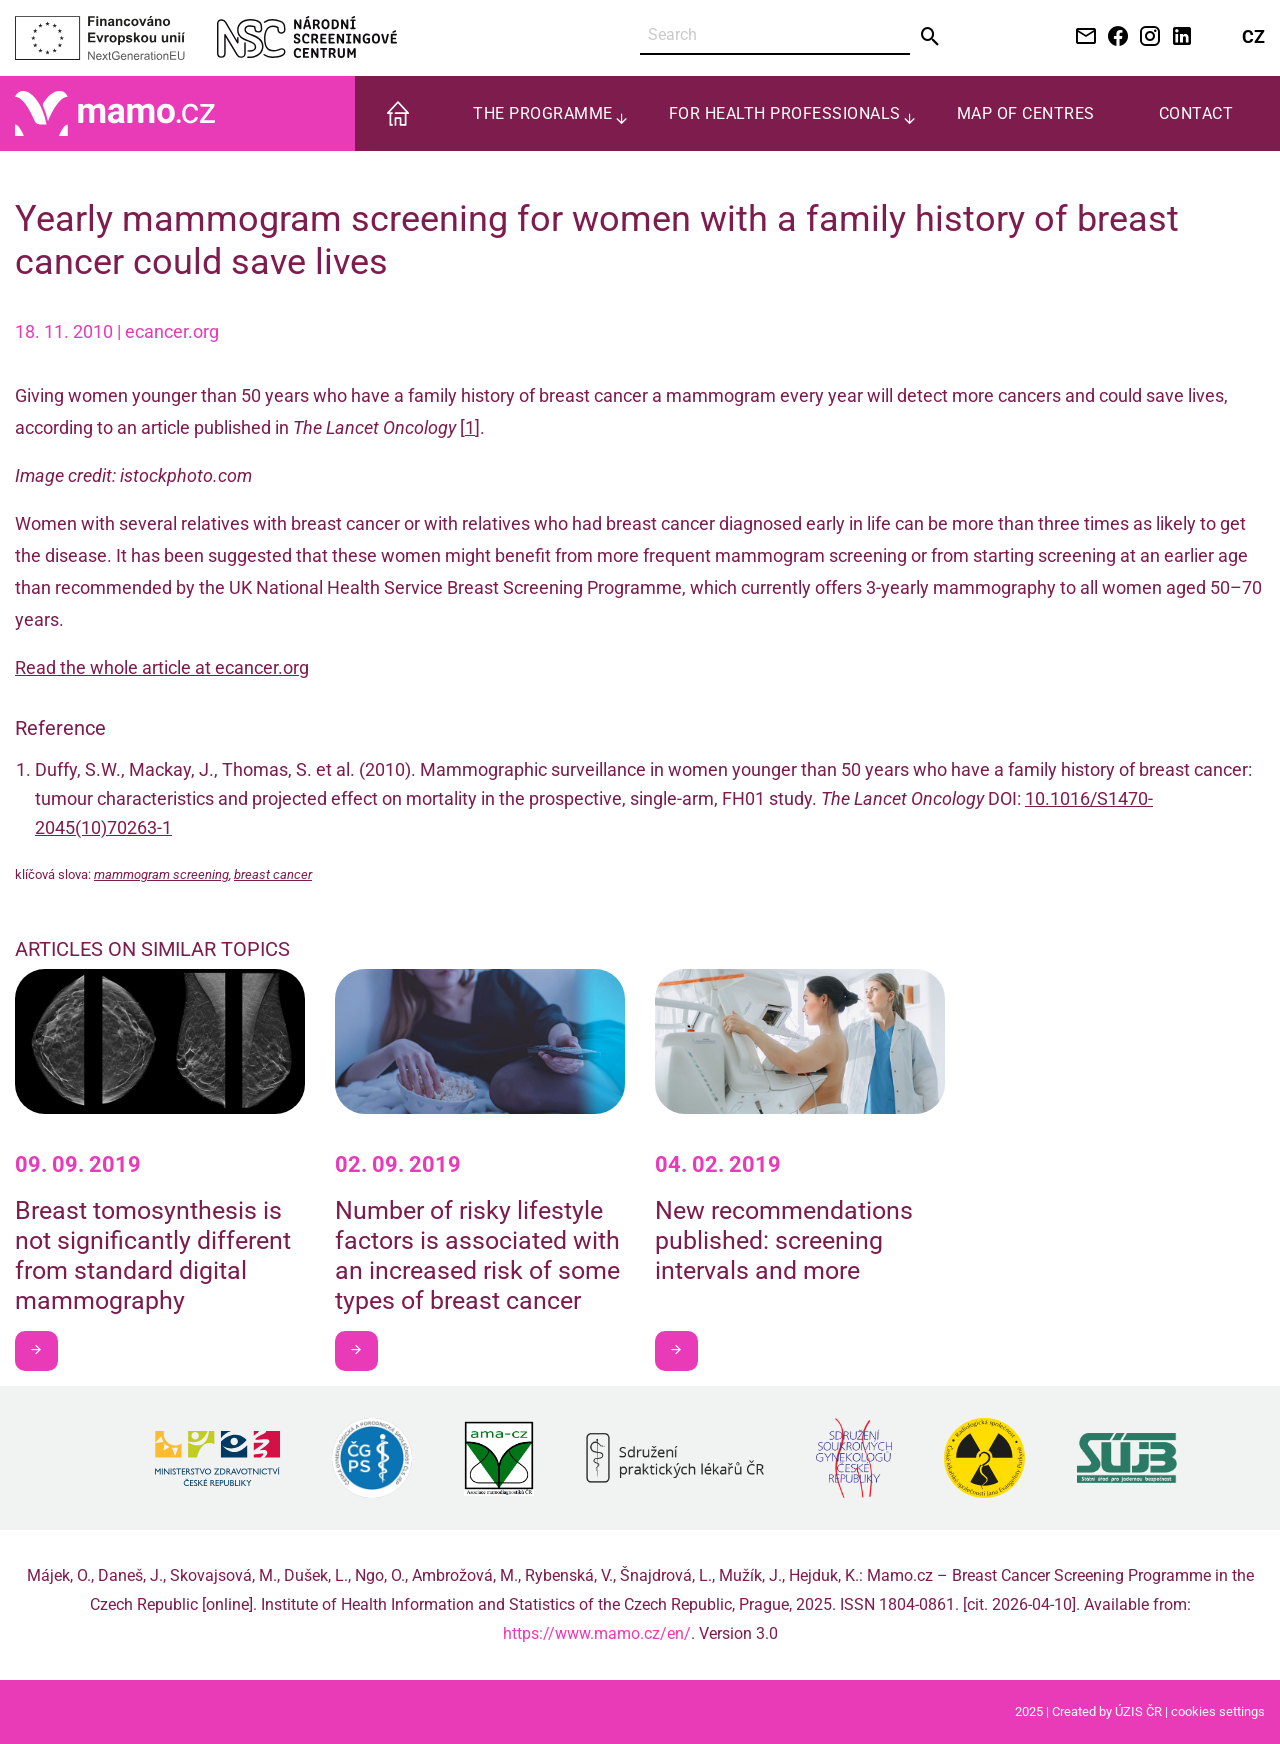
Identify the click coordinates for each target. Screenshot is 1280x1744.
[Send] (930, 37)
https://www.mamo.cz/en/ (597, 1633)
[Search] (775, 35)
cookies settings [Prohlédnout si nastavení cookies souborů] (1218, 1711)
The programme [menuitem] (543, 113)
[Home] (115, 112)
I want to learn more (43, 1349)
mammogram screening (161, 874)
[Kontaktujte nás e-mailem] (1082, 37)
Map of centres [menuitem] (1026, 113)
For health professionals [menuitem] (785, 113)
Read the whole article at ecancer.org (162, 667)
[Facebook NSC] (1114, 37)
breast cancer (273, 874)
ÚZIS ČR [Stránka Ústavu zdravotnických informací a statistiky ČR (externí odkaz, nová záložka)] (1138, 1711)
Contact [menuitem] (1196, 113)
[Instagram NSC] (1146, 37)
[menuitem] (398, 113)
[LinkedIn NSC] (1178, 37)
